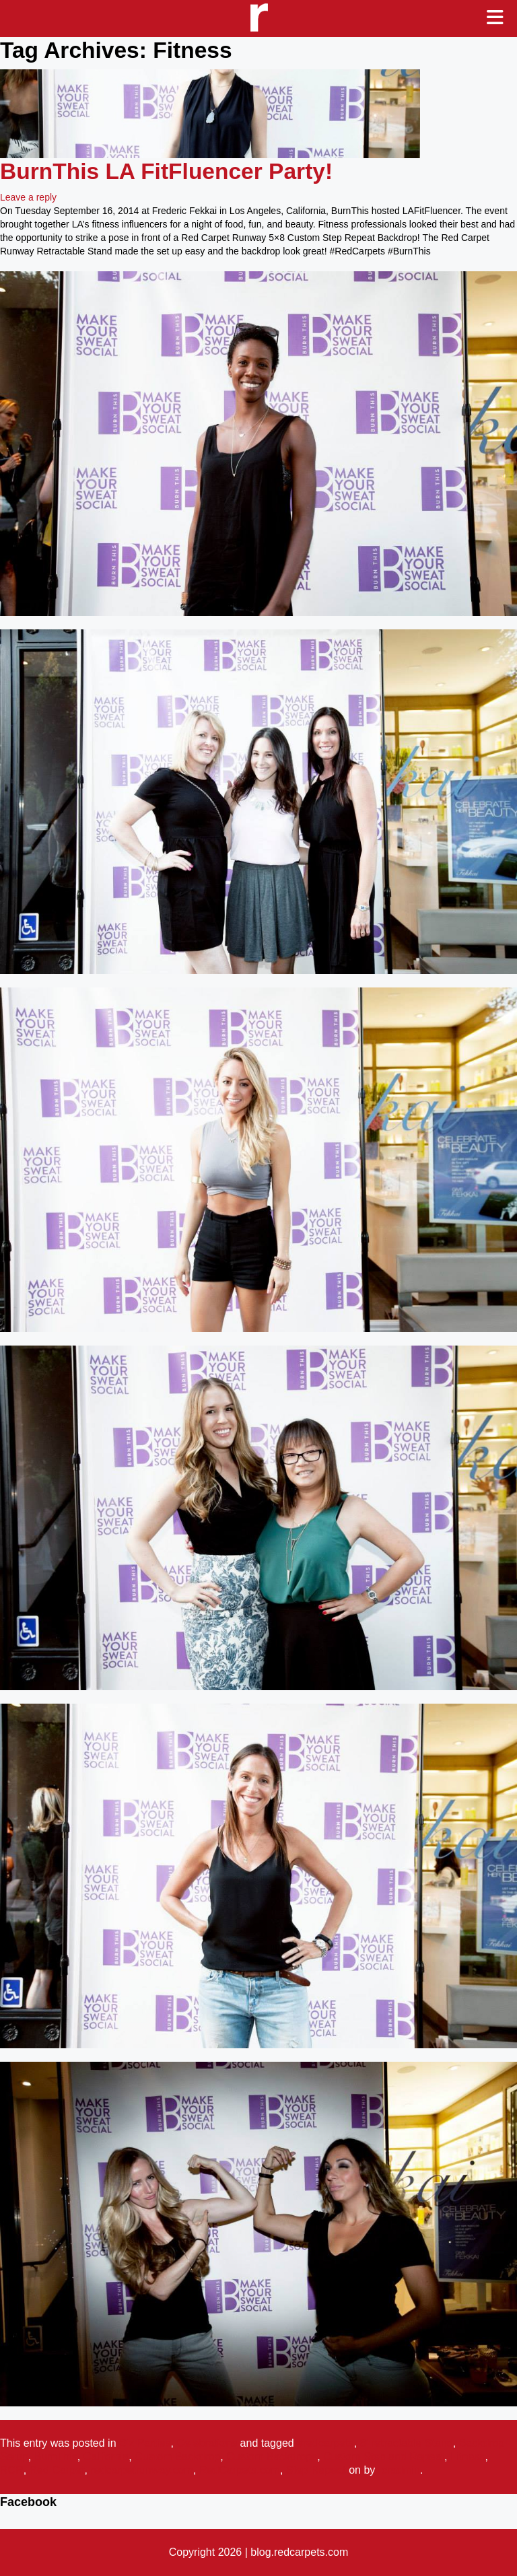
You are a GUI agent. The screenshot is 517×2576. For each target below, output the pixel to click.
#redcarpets (325, 2443)
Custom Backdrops (271, 2456)
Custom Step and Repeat (383, 2456)
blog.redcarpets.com (299, 2552)
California (106, 2456)
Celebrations (206, 2443)
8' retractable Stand (406, 2443)
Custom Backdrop (177, 2456)
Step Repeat (316, 2470)
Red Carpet (57, 2470)
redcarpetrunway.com (141, 2470)
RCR (12, 2470)
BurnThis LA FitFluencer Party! (166, 171)
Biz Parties (144, 2443)
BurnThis (55, 2456)
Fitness (467, 2456)
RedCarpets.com (239, 2470)
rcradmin (399, 2470)
